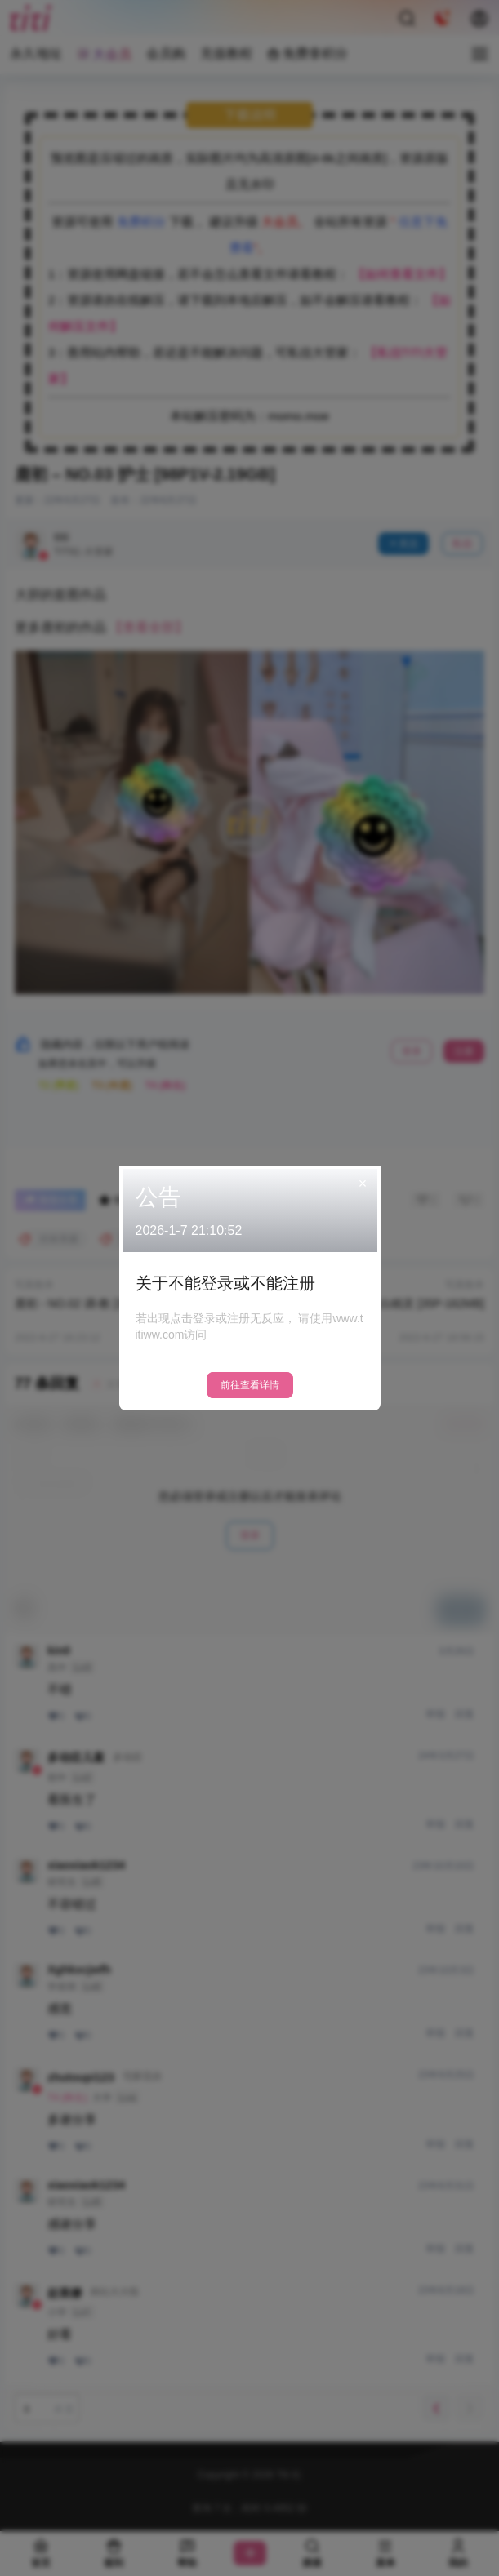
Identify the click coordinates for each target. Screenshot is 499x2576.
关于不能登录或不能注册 (225, 1283)
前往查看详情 (250, 1385)
